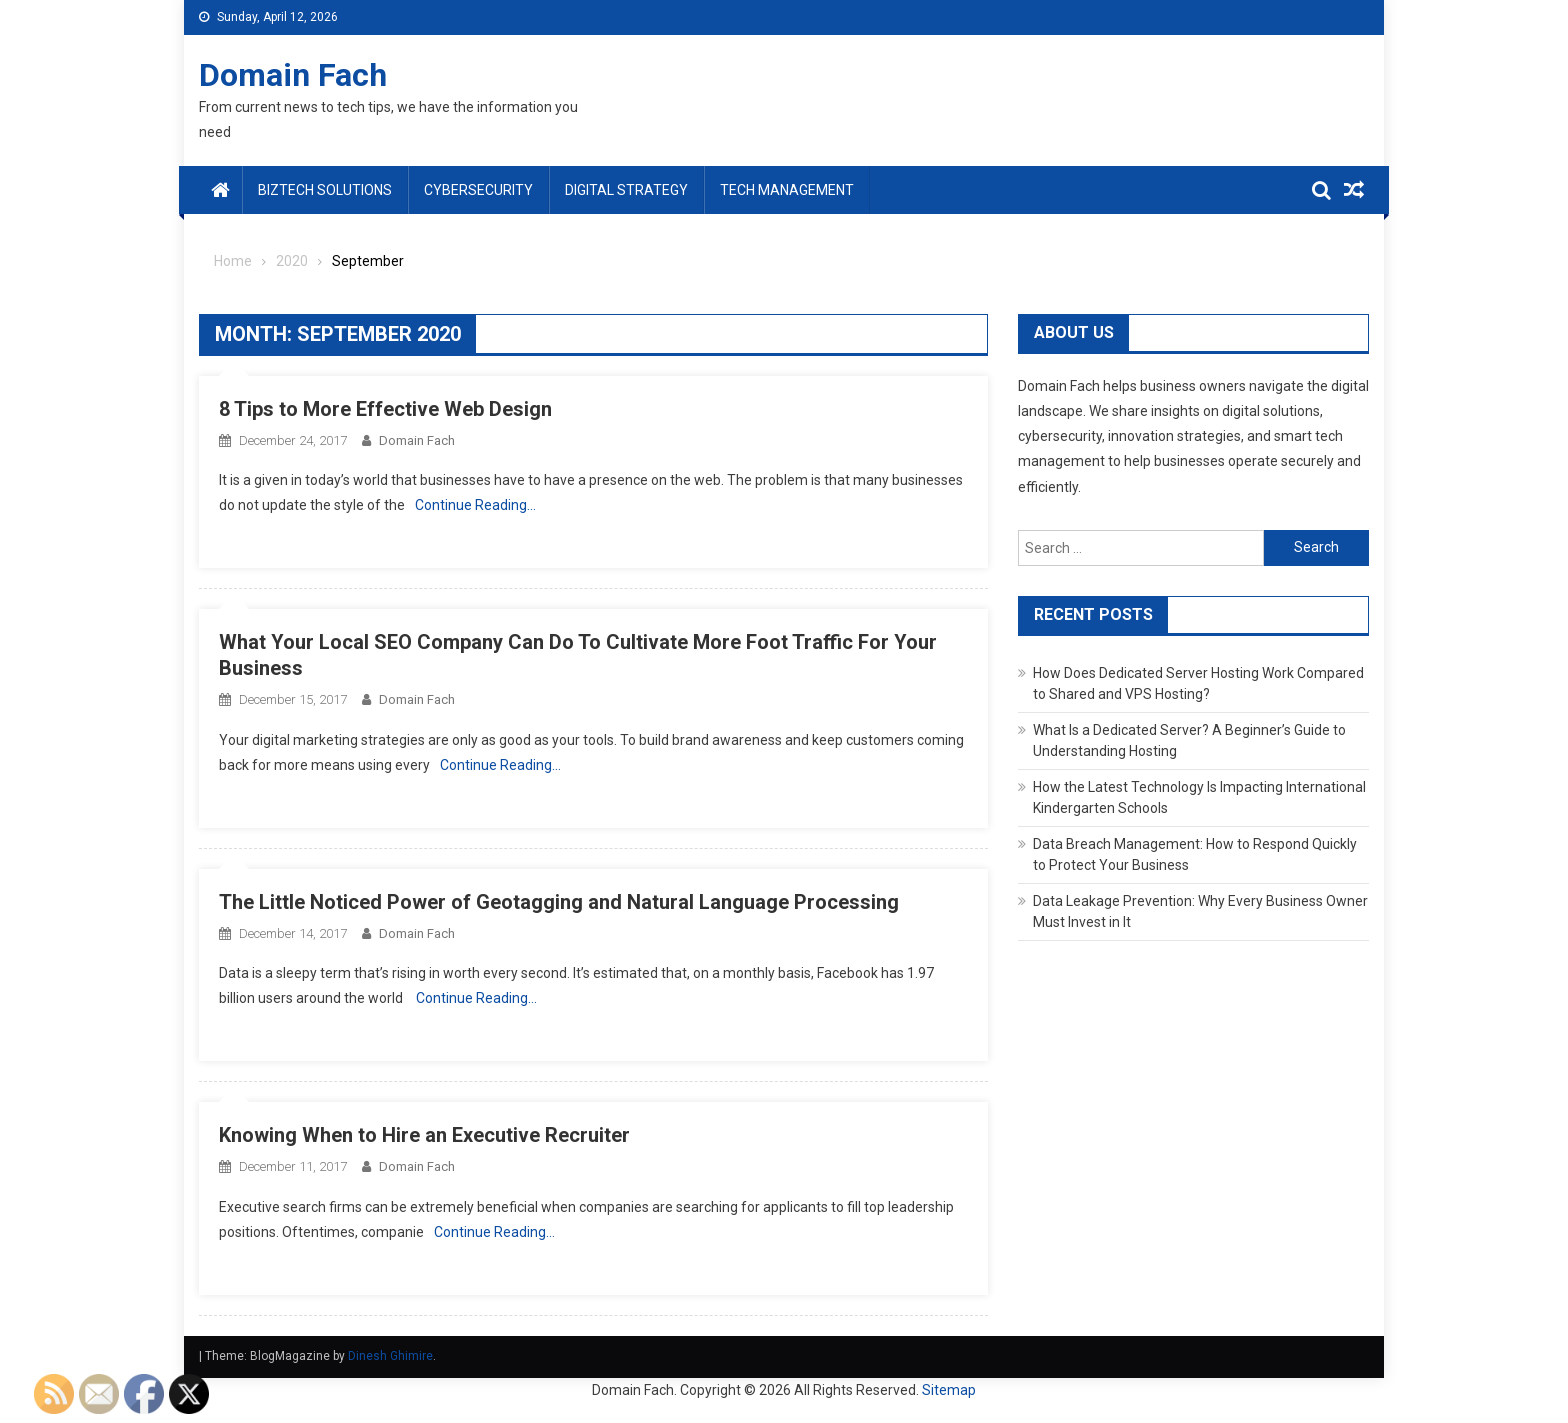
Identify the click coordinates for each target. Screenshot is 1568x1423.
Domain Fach (293, 75)
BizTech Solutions (325, 190)
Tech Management (787, 190)
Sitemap (949, 1390)
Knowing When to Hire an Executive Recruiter (424, 1135)
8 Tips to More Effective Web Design (385, 409)
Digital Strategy (626, 190)
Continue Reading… (475, 505)
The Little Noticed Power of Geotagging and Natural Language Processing (559, 902)
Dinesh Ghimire (390, 1356)
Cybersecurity (478, 190)
